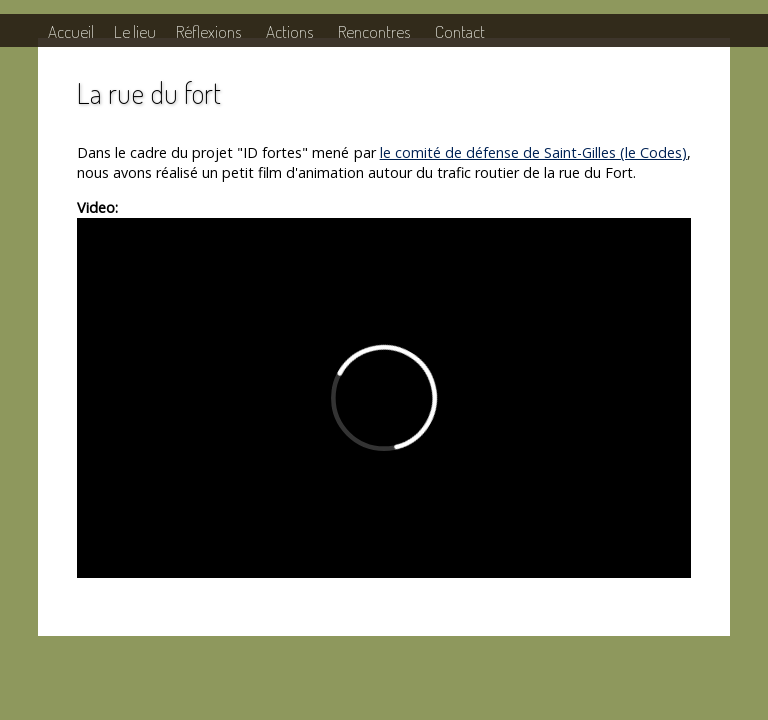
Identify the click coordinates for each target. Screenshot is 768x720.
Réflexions (208, 31)
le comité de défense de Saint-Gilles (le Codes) (534, 152)
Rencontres (374, 31)
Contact (460, 31)
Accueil (71, 31)
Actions (289, 31)
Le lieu (135, 31)
